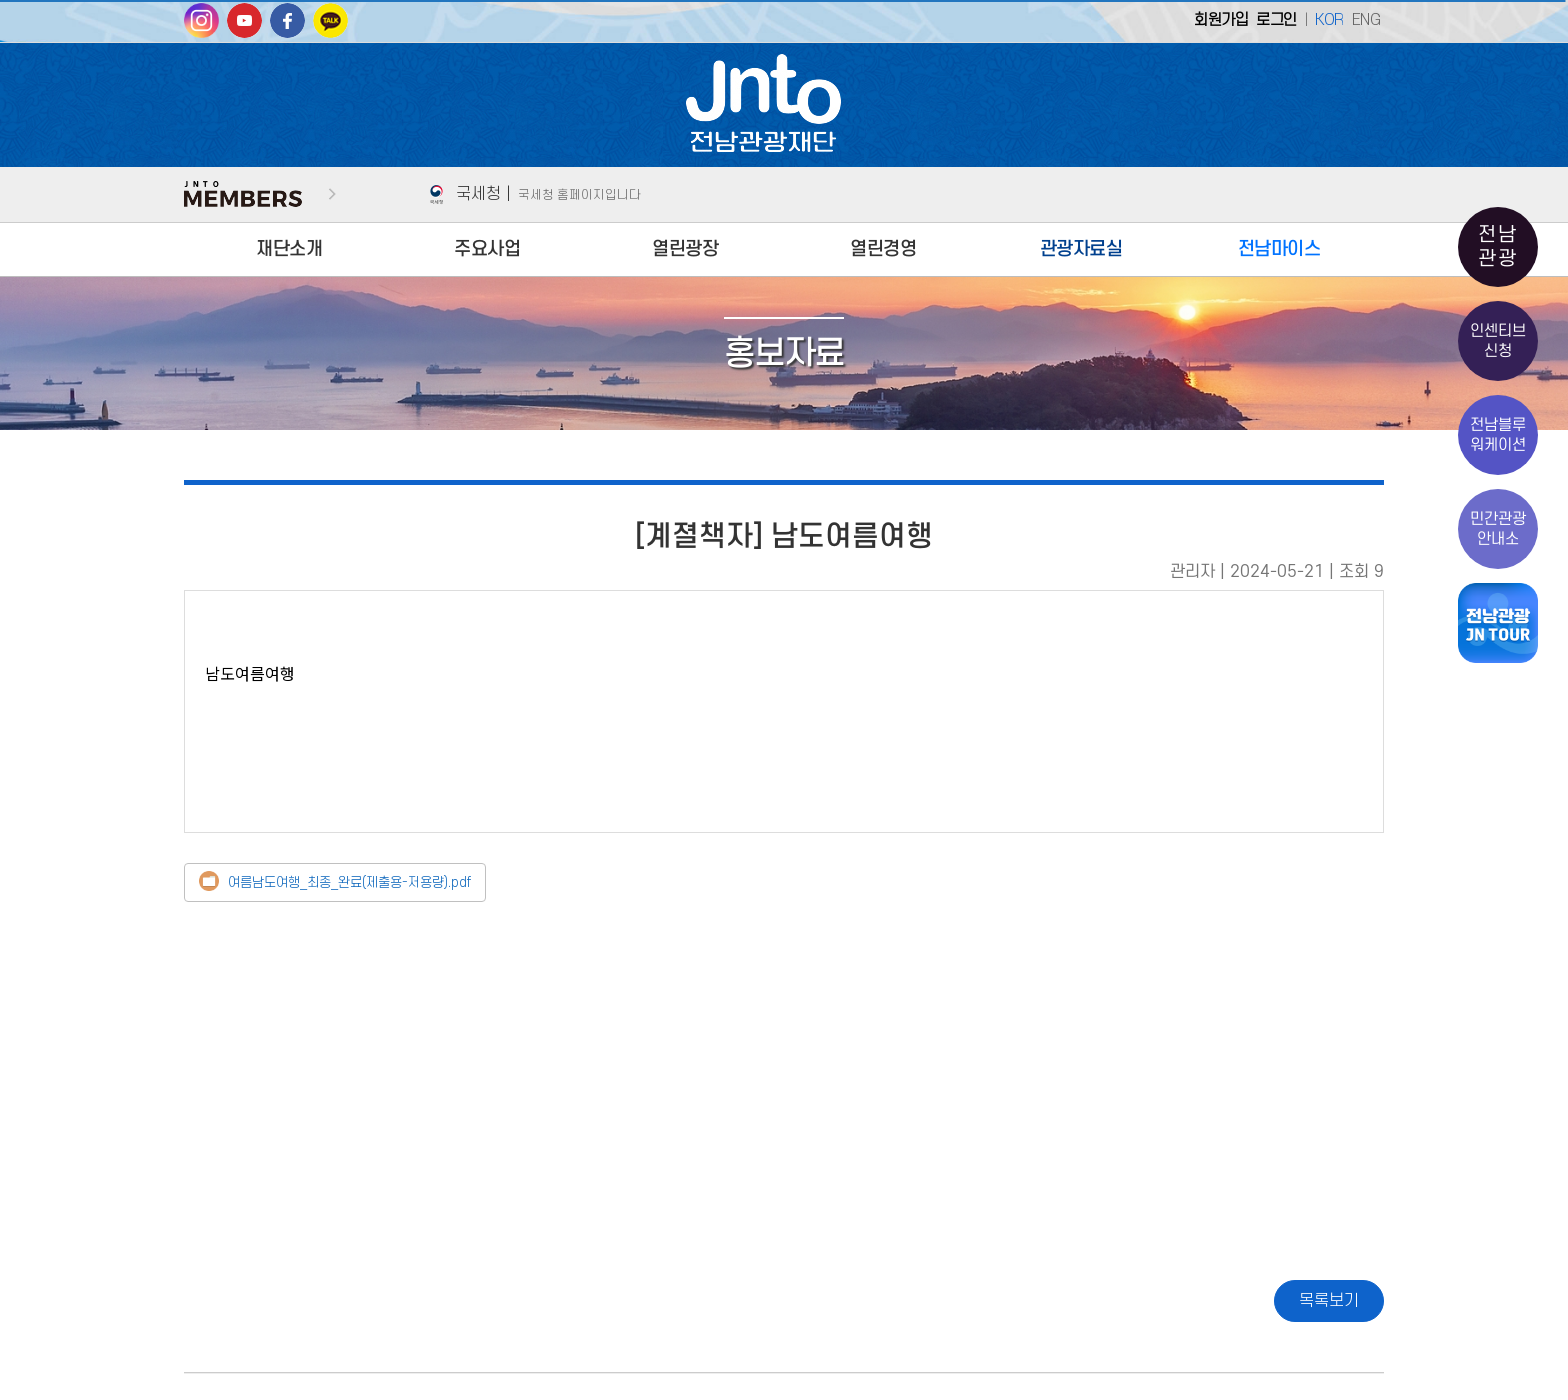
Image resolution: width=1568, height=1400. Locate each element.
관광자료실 (1081, 249)
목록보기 (1329, 1301)
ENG (1366, 20)
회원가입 (1221, 20)
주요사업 (487, 249)
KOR (1329, 20)
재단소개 (289, 249)
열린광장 (685, 249)
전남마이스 (1279, 249)
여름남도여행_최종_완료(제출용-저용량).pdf (349, 882)
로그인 (1276, 20)
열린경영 (883, 249)
